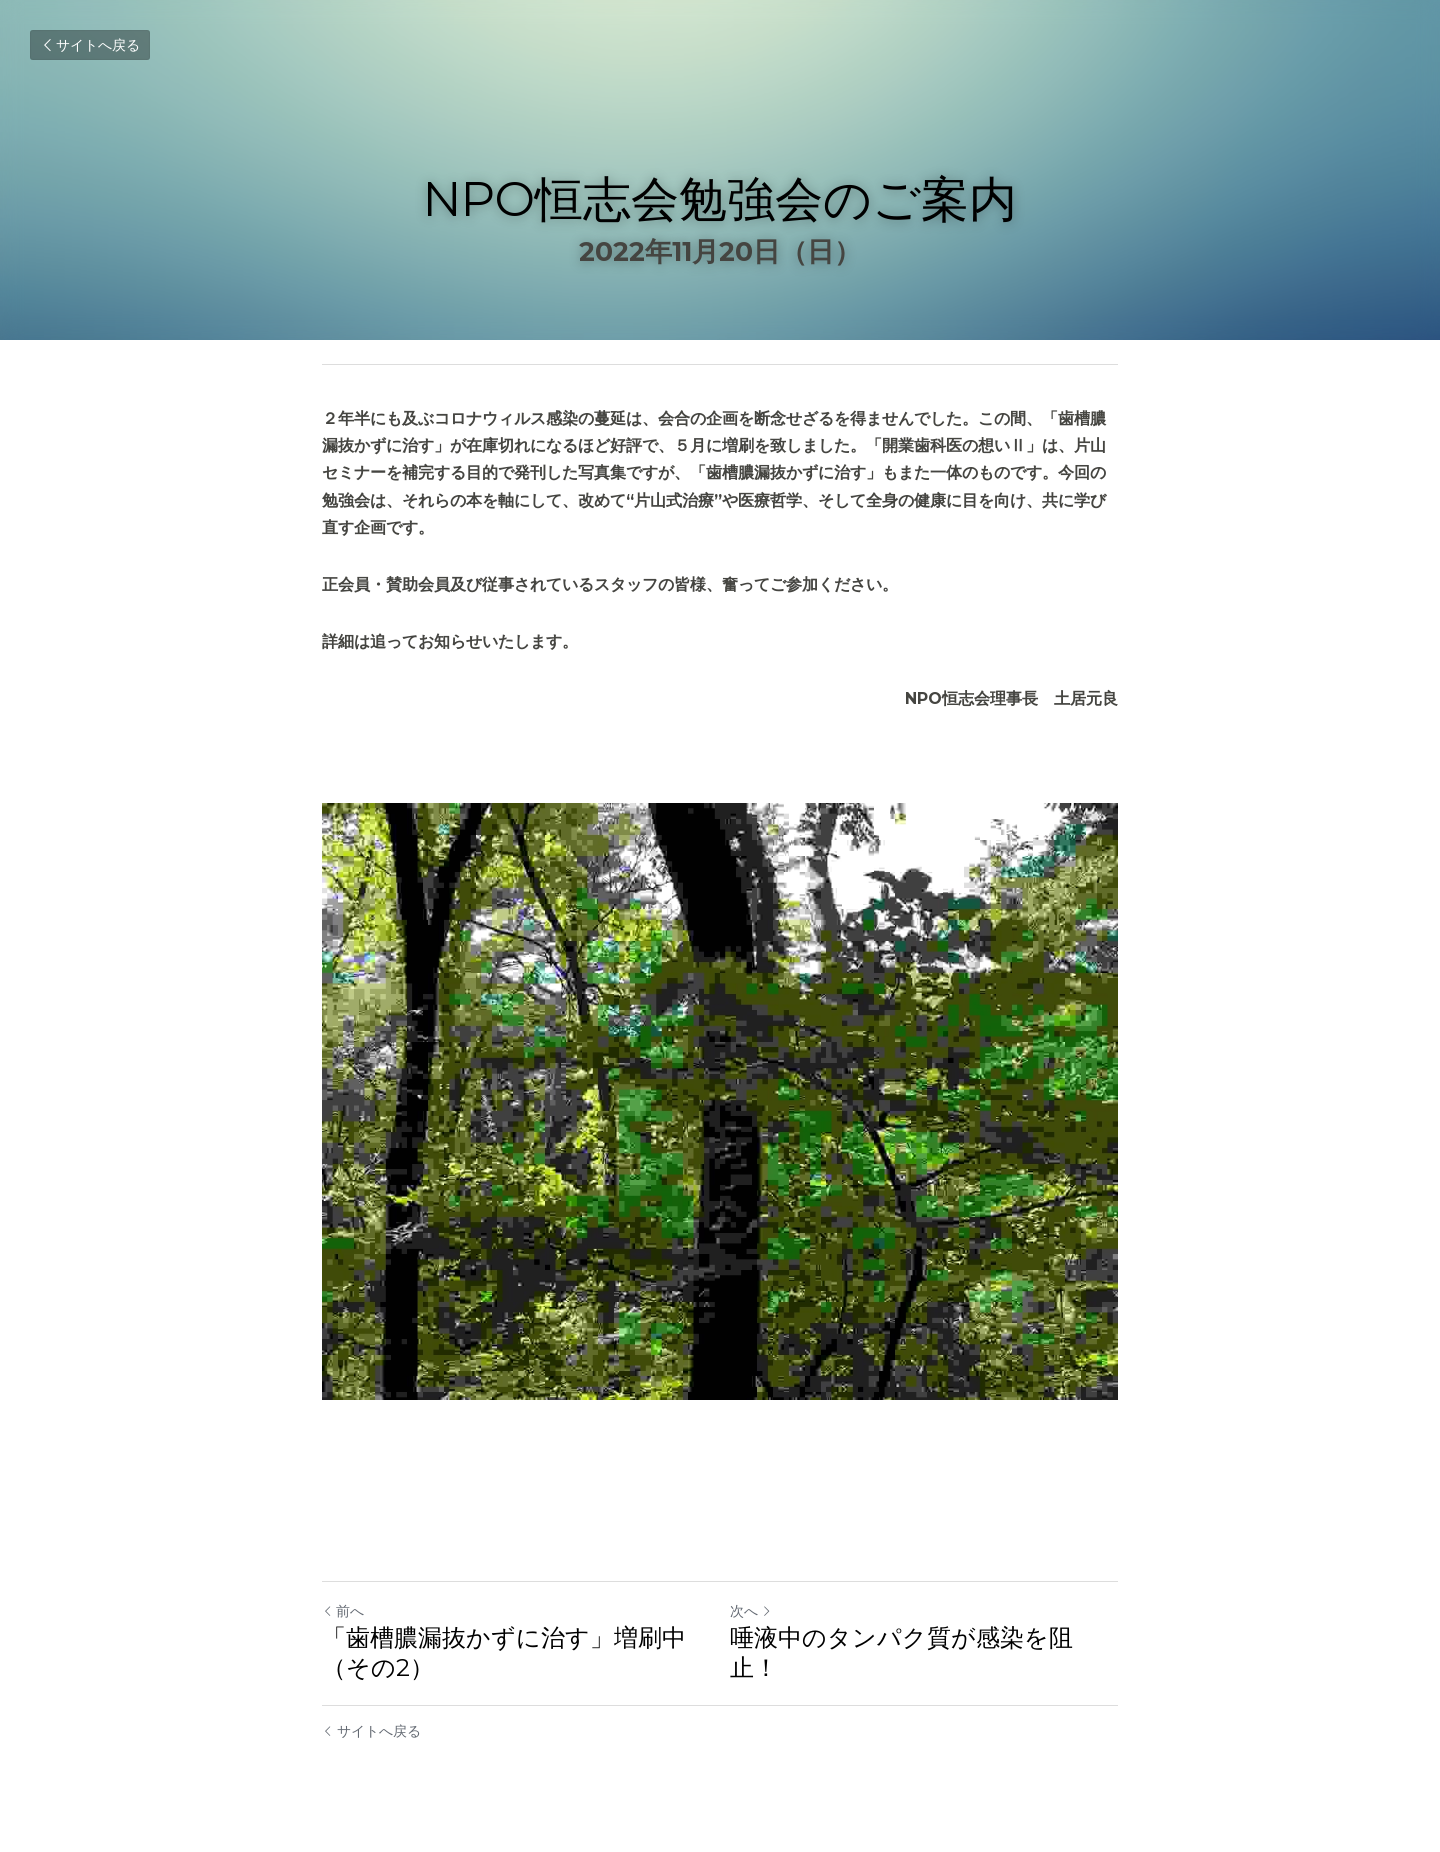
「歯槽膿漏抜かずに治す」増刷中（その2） (504, 1652)
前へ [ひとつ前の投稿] (343, 1611)
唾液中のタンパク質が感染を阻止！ (901, 1652)
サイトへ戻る (90, 45)
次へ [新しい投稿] (751, 1611)
